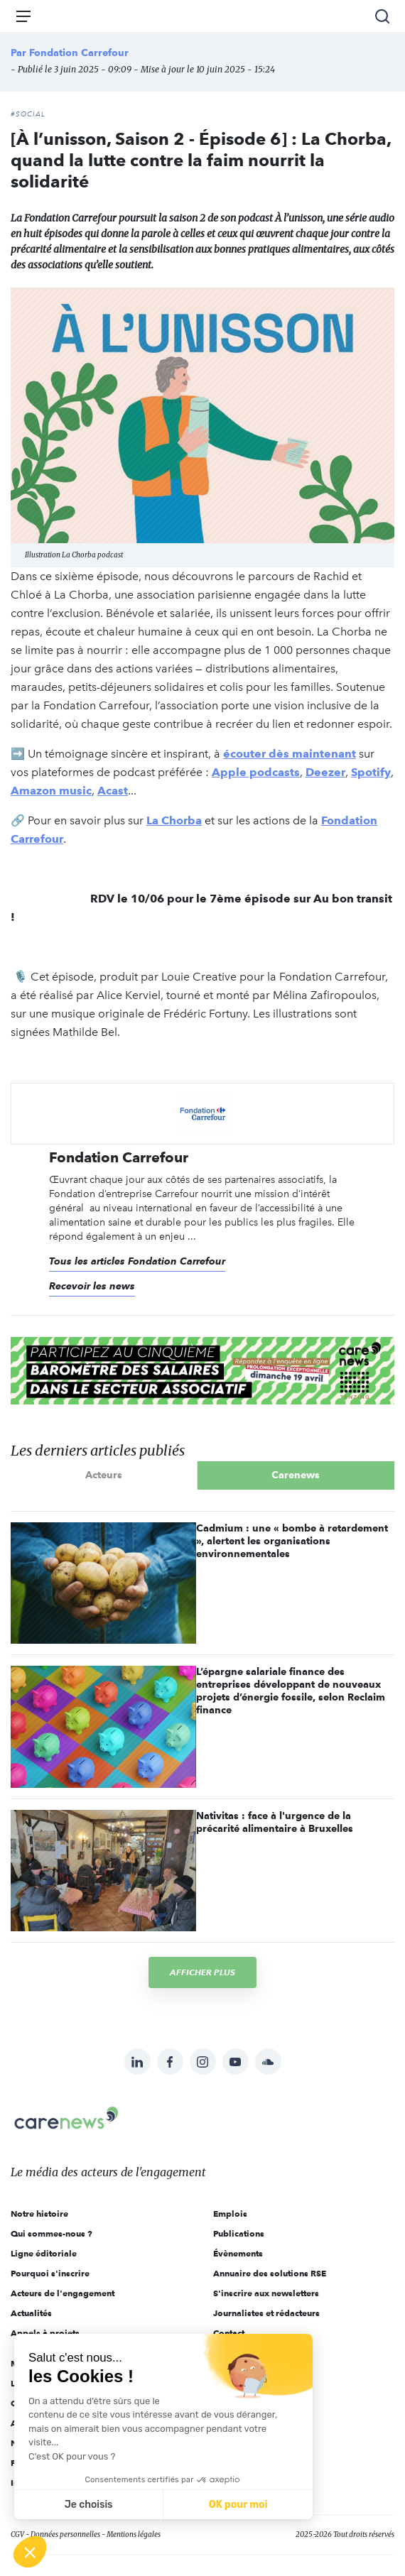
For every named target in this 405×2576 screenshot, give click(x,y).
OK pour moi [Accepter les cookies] (238, 2505)
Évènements (238, 2253)
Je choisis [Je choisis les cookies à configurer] (89, 2505)
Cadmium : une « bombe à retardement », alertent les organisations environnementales (292, 1540)
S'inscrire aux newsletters (266, 2293)
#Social (28, 114)
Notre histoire (39, 2213)
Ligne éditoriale (44, 2253)
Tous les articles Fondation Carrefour (137, 1261)
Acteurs (103, 1474)
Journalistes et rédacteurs (266, 2313)
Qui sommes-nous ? (51, 2233)
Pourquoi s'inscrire (50, 2273)
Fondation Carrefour (79, 52)
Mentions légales (134, 2534)
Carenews (295, 1474)
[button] (30, 2552)
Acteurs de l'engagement (62, 2293)
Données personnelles (65, 2534)
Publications (238, 2233)
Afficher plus (202, 1972)
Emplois (230, 2213)
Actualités (31, 2313)
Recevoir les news (92, 1286)
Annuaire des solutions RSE (269, 2273)
